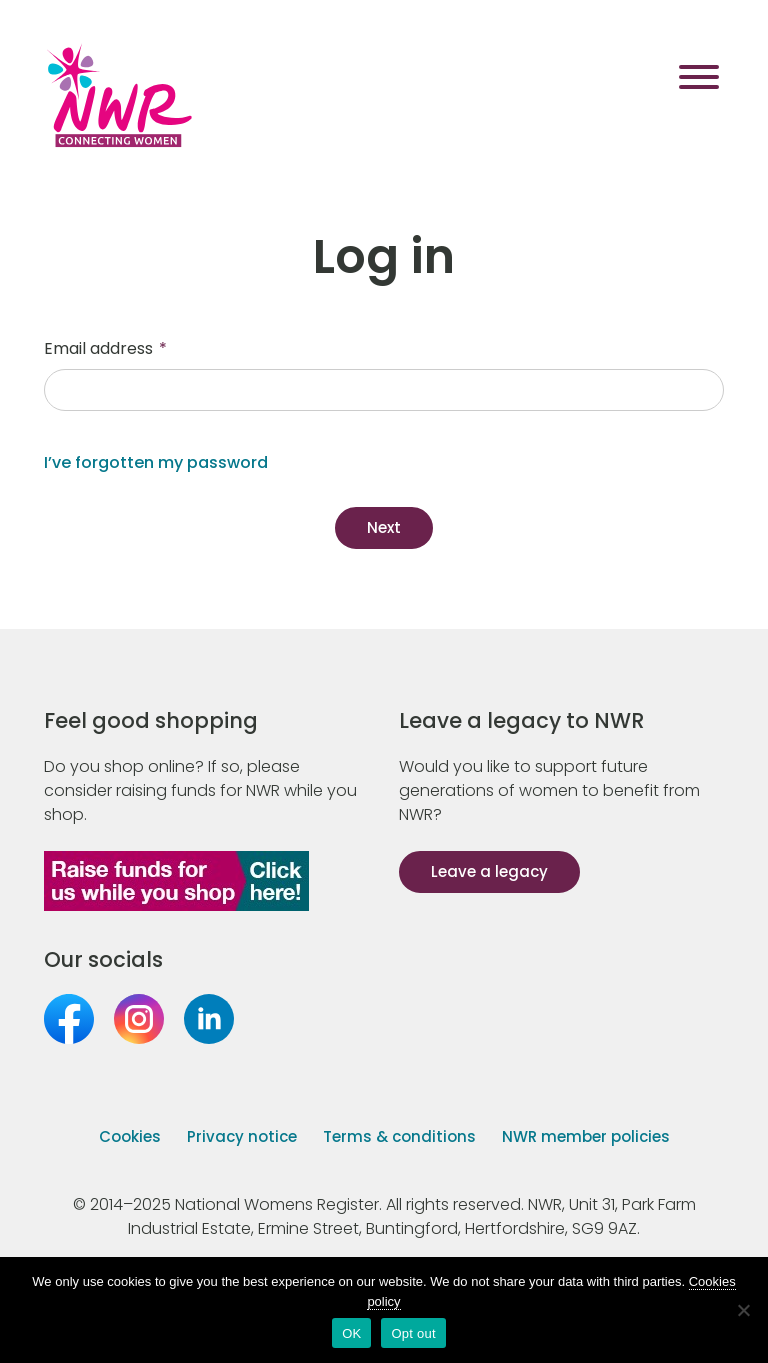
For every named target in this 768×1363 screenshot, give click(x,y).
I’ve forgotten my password (156, 462)
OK (351, 1333)
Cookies (130, 1136)
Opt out (413, 1333)
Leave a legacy (489, 871)
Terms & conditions (399, 1136)
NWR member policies (586, 1136)
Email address (105, 348)
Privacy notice (242, 1136)
